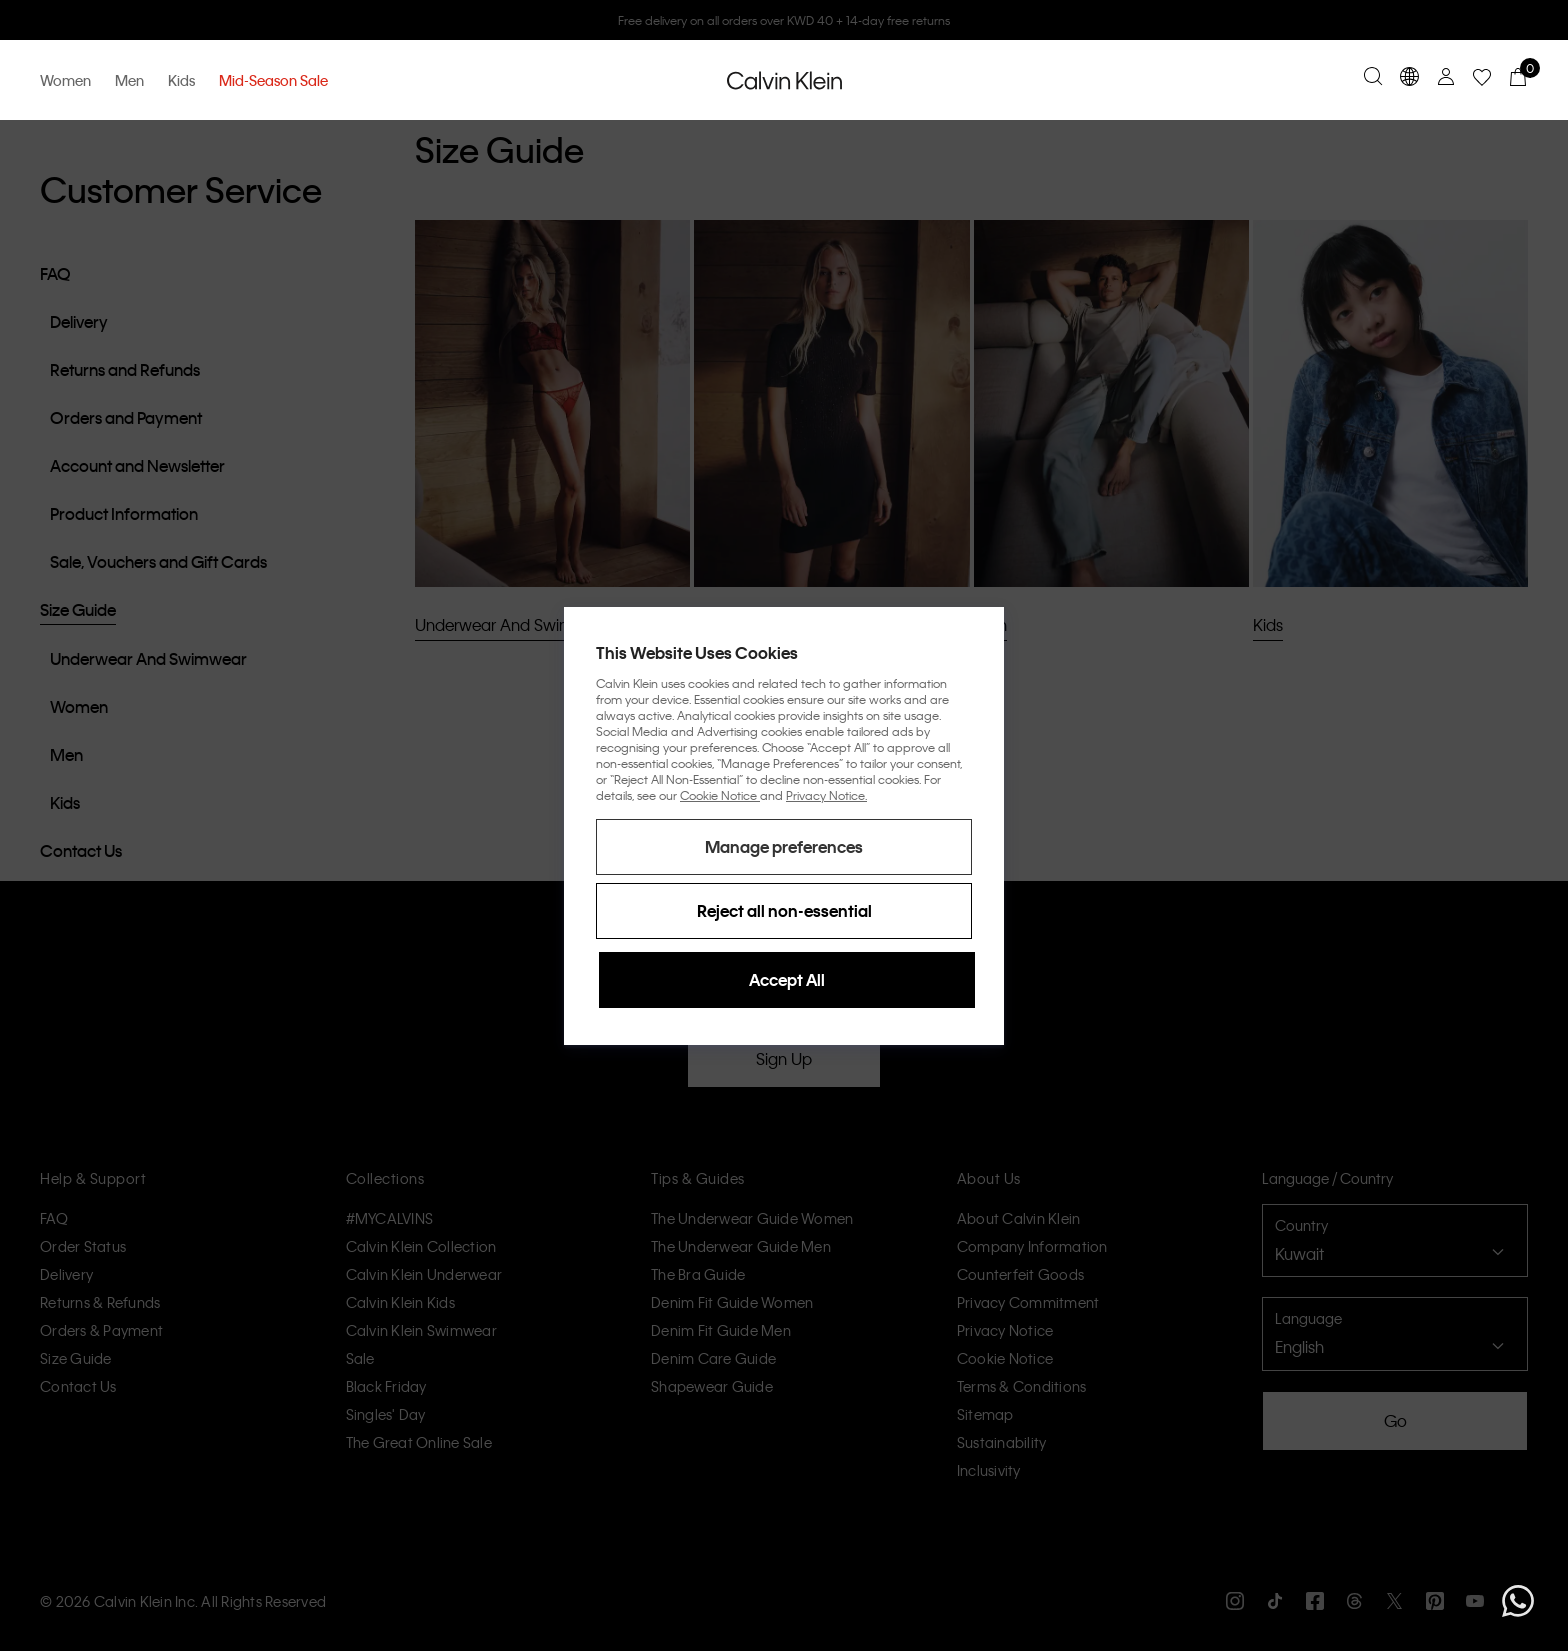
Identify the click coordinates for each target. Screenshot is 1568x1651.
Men (129, 80)
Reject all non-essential (784, 910)
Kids (181, 80)
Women (65, 80)
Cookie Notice (720, 795)
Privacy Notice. (826, 795)
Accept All (787, 979)
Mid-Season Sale (273, 80)
